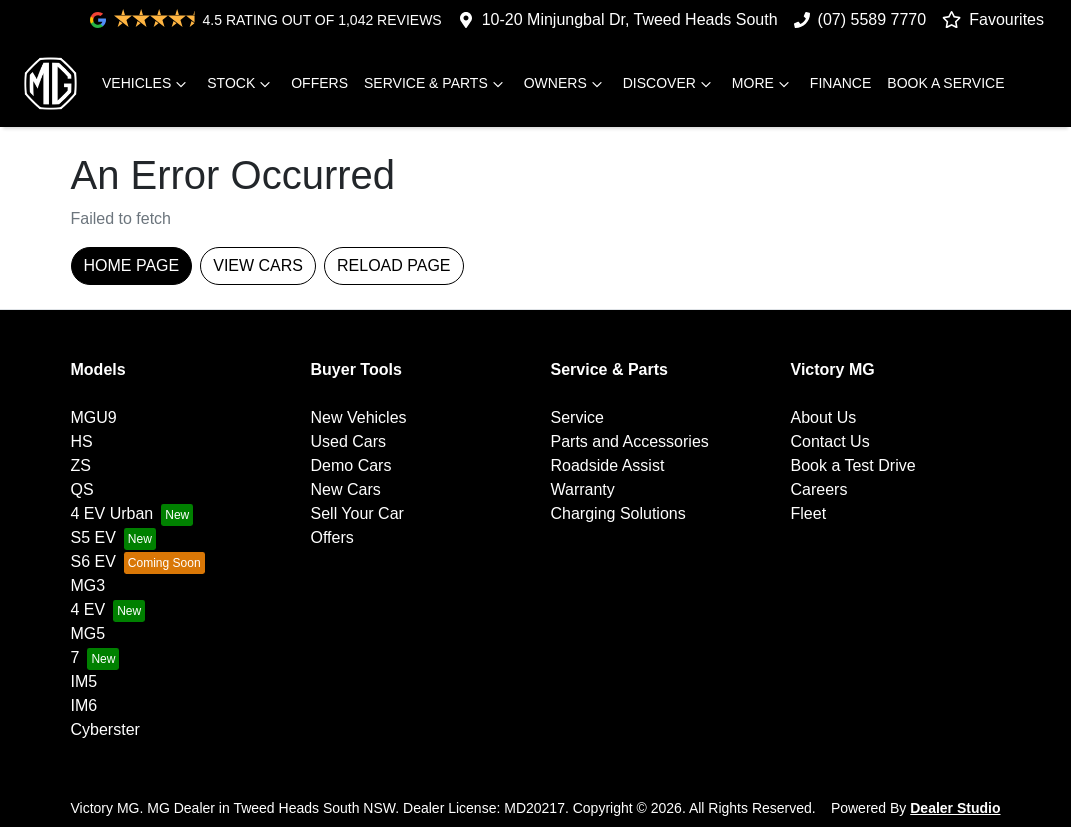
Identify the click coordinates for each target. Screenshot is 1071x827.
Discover (669, 84)
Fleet (809, 513)
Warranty (583, 489)
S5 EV (93, 537)
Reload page (394, 265)
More (763, 84)
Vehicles (146, 84)
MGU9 (94, 417)
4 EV (88, 609)
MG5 (88, 633)
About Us (824, 417)
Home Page (132, 265)
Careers (819, 489)
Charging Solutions (618, 513)
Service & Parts (436, 84)
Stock (241, 84)
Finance (840, 83)
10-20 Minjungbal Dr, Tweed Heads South (630, 19)
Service (577, 417)
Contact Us (830, 441)
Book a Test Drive (853, 465)
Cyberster (105, 729)
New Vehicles (359, 417)
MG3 (88, 585)
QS (82, 489)
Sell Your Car (357, 513)
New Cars (346, 489)
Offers (319, 83)
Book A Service (945, 83)
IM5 (84, 681)
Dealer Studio (955, 808)
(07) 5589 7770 (872, 19)
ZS (81, 465)
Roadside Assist (608, 465)
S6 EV (93, 561)
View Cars (258, 265)
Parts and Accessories (630, 441)
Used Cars (349, 441)
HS (82, 441)
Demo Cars (351, 465)
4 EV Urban (112, 513)
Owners (565, 84)
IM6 (84, 705)
